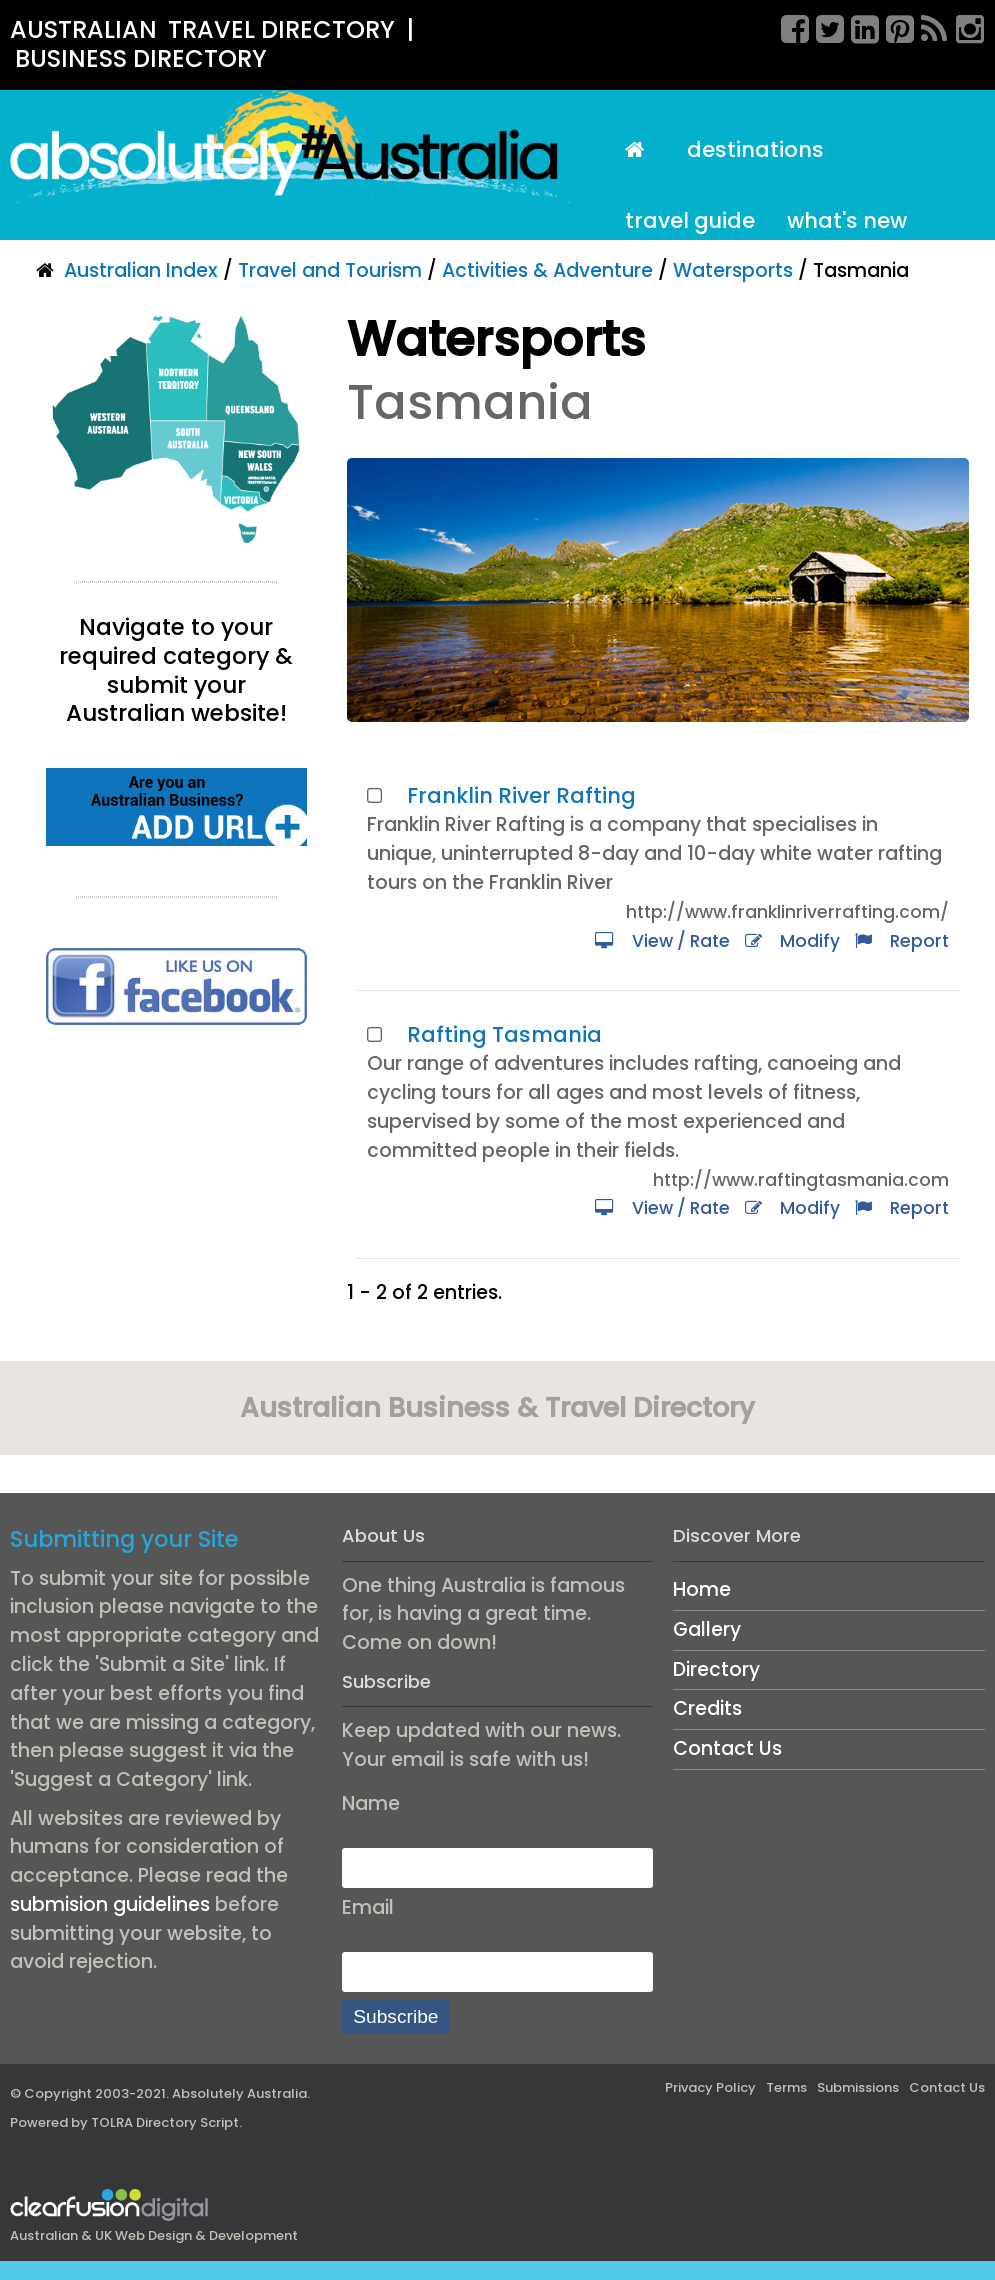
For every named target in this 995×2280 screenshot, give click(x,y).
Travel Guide (690, 220)
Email (368, 1907)
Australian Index (141, 270)
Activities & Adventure (547, 270)
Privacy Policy (710, 2087)
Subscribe (395, 2016)
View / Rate (662, 941)
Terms (786, 2087)
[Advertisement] (176, 1200)
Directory (716, 1669)
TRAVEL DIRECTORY (281, 29)
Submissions (858, 2087)
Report (902, 941)
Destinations (755, 149)
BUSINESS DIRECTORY (141, 58)
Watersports (733, 270)
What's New (847, 220)
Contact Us (727, 1748)
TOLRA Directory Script (165, 2122)
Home (702, 1589)
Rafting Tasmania (504, 1034)
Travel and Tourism (330, 270)
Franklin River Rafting (521, 795)
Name (371, 1803)
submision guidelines (110, 1904)
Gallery (707, 1629)
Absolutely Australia (239, 2093)
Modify (792, 941)
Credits (707, 1708)
